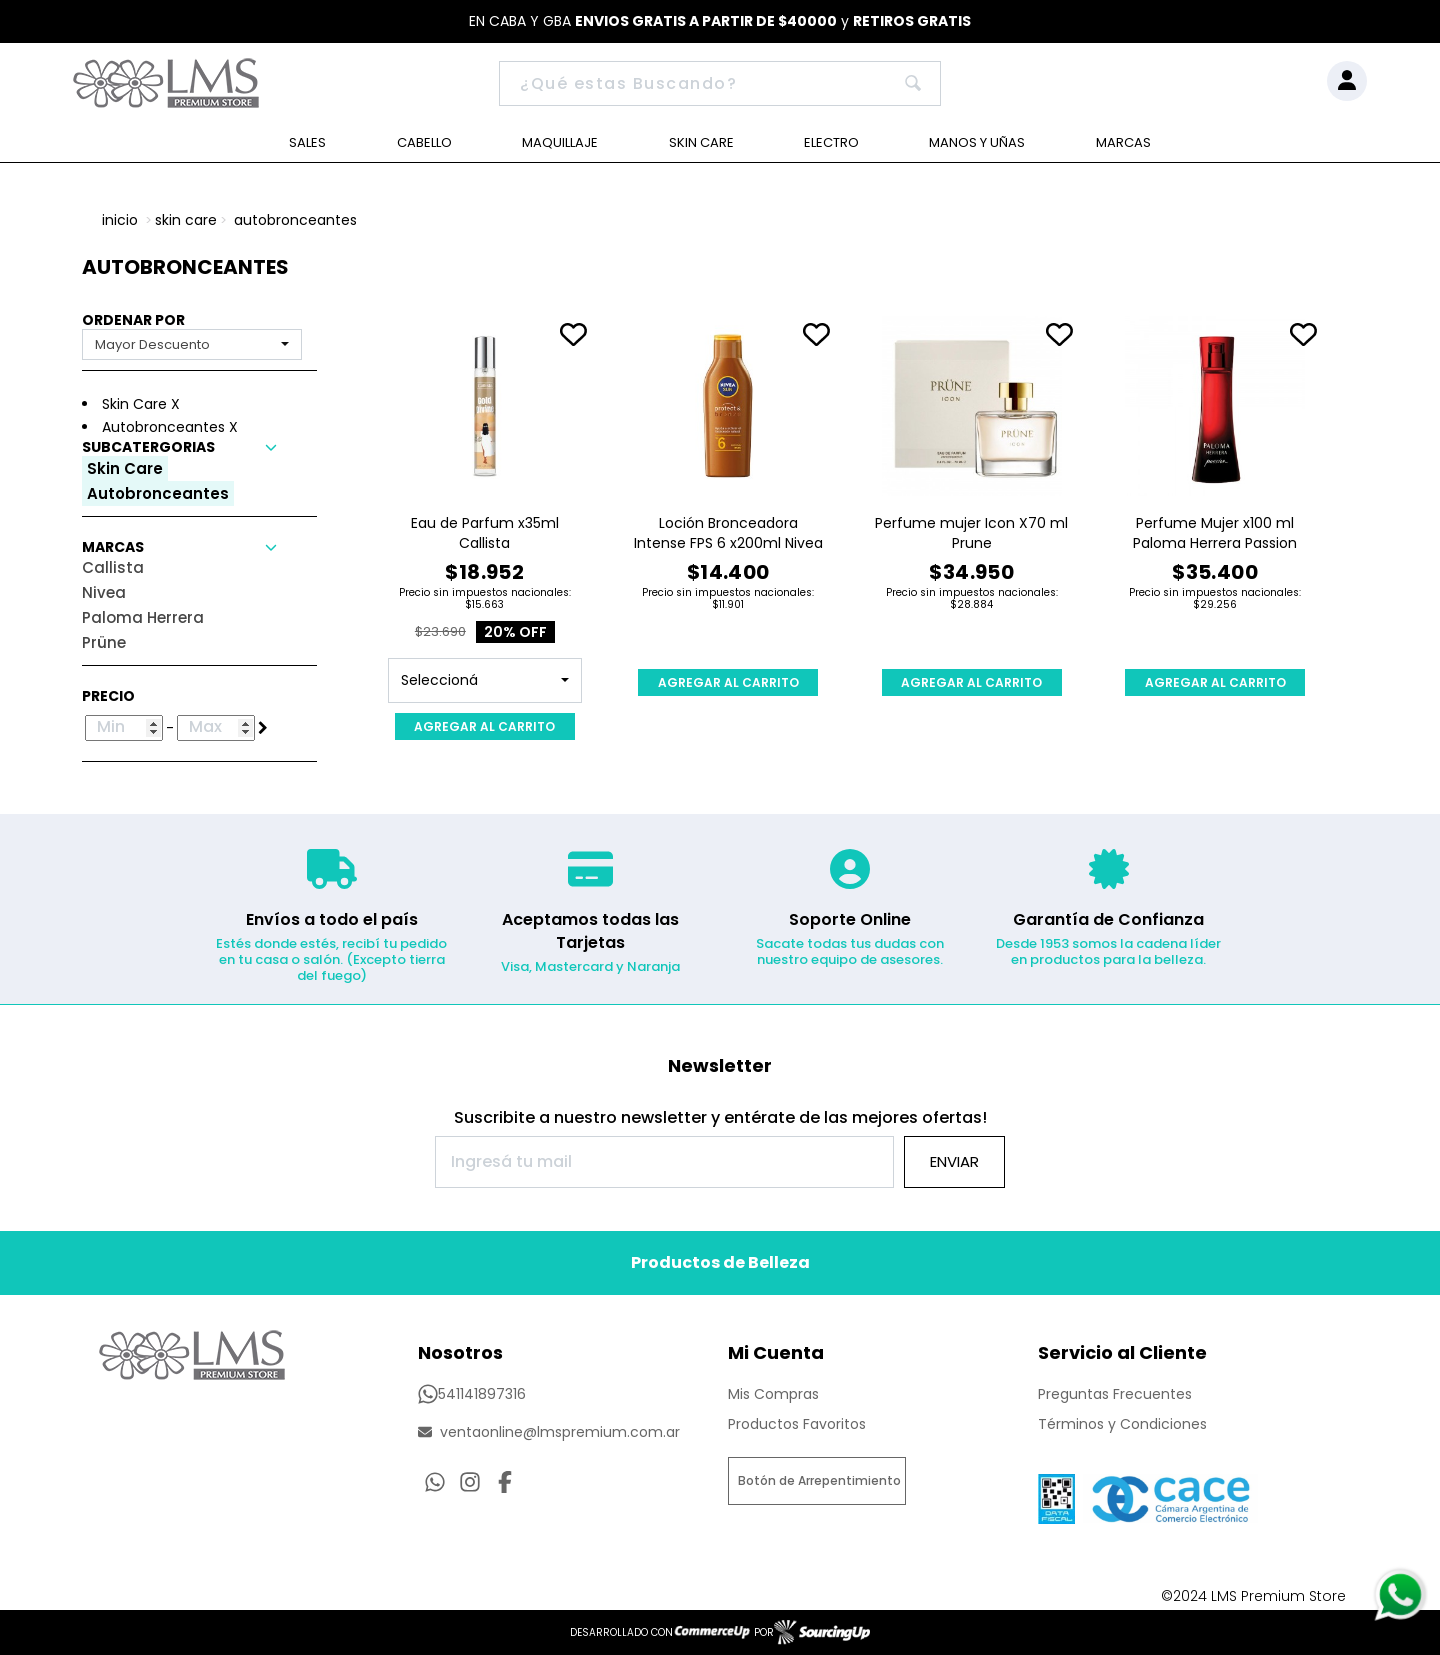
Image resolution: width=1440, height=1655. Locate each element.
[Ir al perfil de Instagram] (470, 1482)
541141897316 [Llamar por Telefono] (472, 1394)
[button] (199, 447)
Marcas (1123, 142)
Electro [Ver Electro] (831, 142)
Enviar (954, 1161)
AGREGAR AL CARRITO (484, 726)
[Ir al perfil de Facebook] (505, 1482)
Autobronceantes (295, 220)
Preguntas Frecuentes (1115, 1394)
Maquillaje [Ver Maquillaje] (560, 142)
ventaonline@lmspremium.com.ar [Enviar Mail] (549, 1432)
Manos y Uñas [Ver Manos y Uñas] (977, 142)
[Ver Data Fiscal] (1057, 1494)
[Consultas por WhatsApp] (435, 1482)
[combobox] (192, 344)
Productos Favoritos (797, 1424)
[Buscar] (720, 83)
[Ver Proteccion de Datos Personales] (1170, 1494)
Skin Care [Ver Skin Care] (701, 142)
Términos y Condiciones (1122, 1424)
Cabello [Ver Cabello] (424, 142)
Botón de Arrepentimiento (819, 1480)
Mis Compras (773, 1394)
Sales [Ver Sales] (307, 142)
